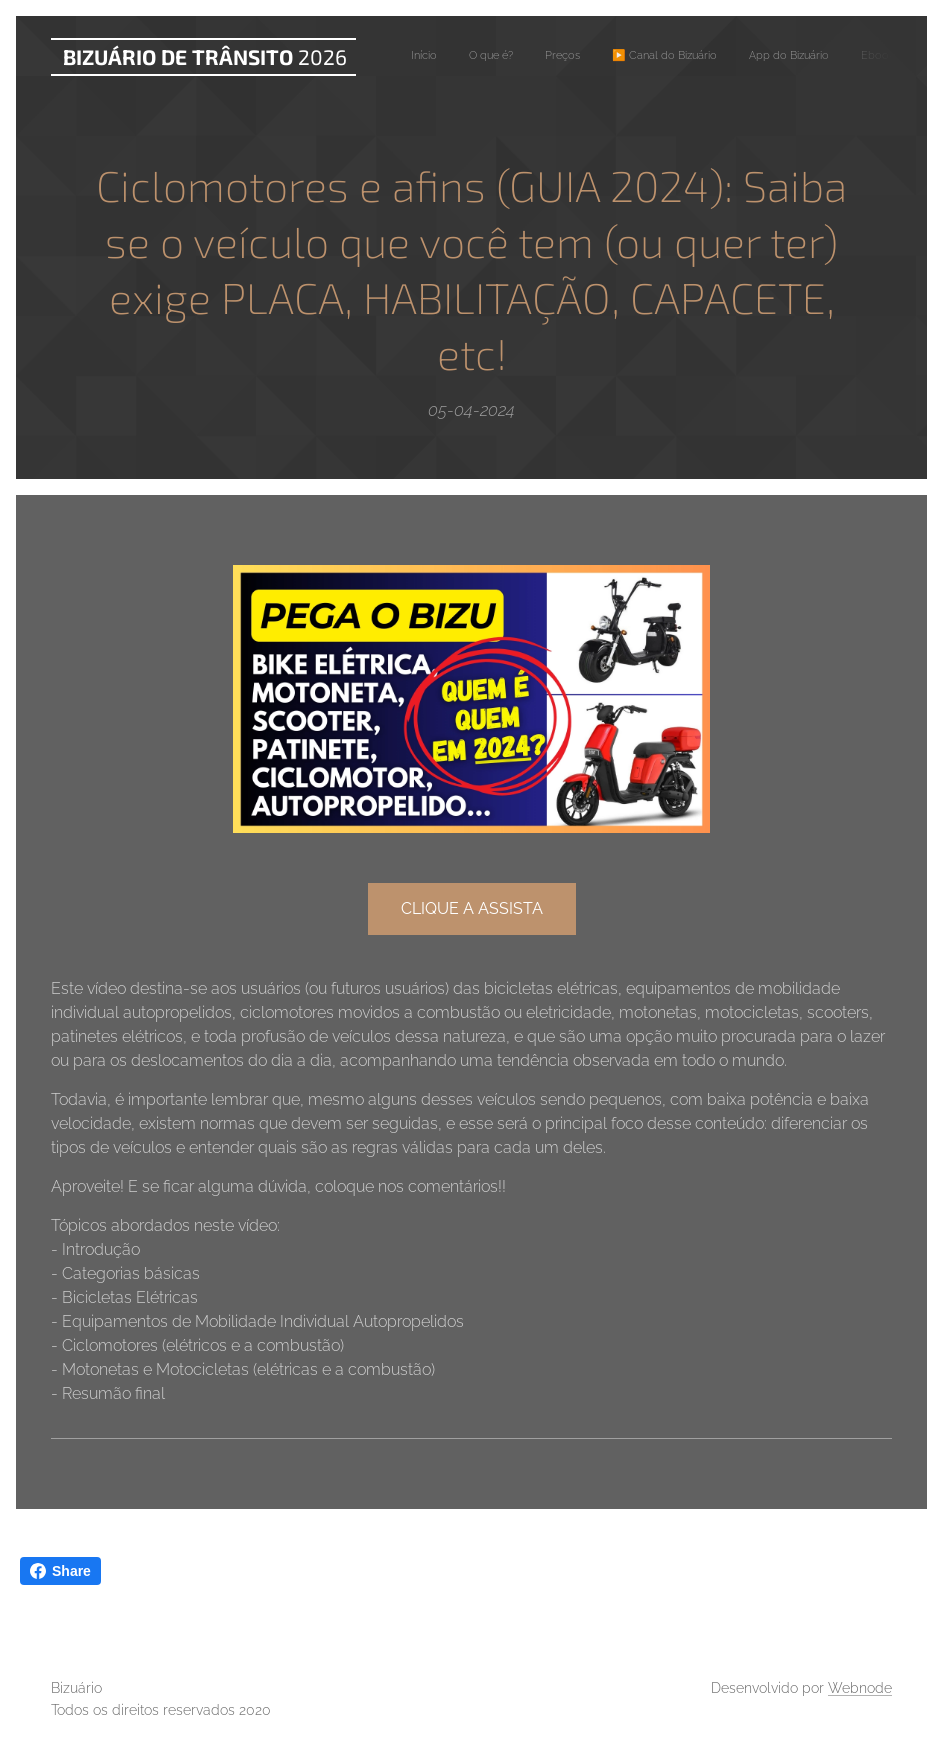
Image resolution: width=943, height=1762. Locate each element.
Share (60, 1571)
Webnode (860, 1688)
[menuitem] (673, 57)
